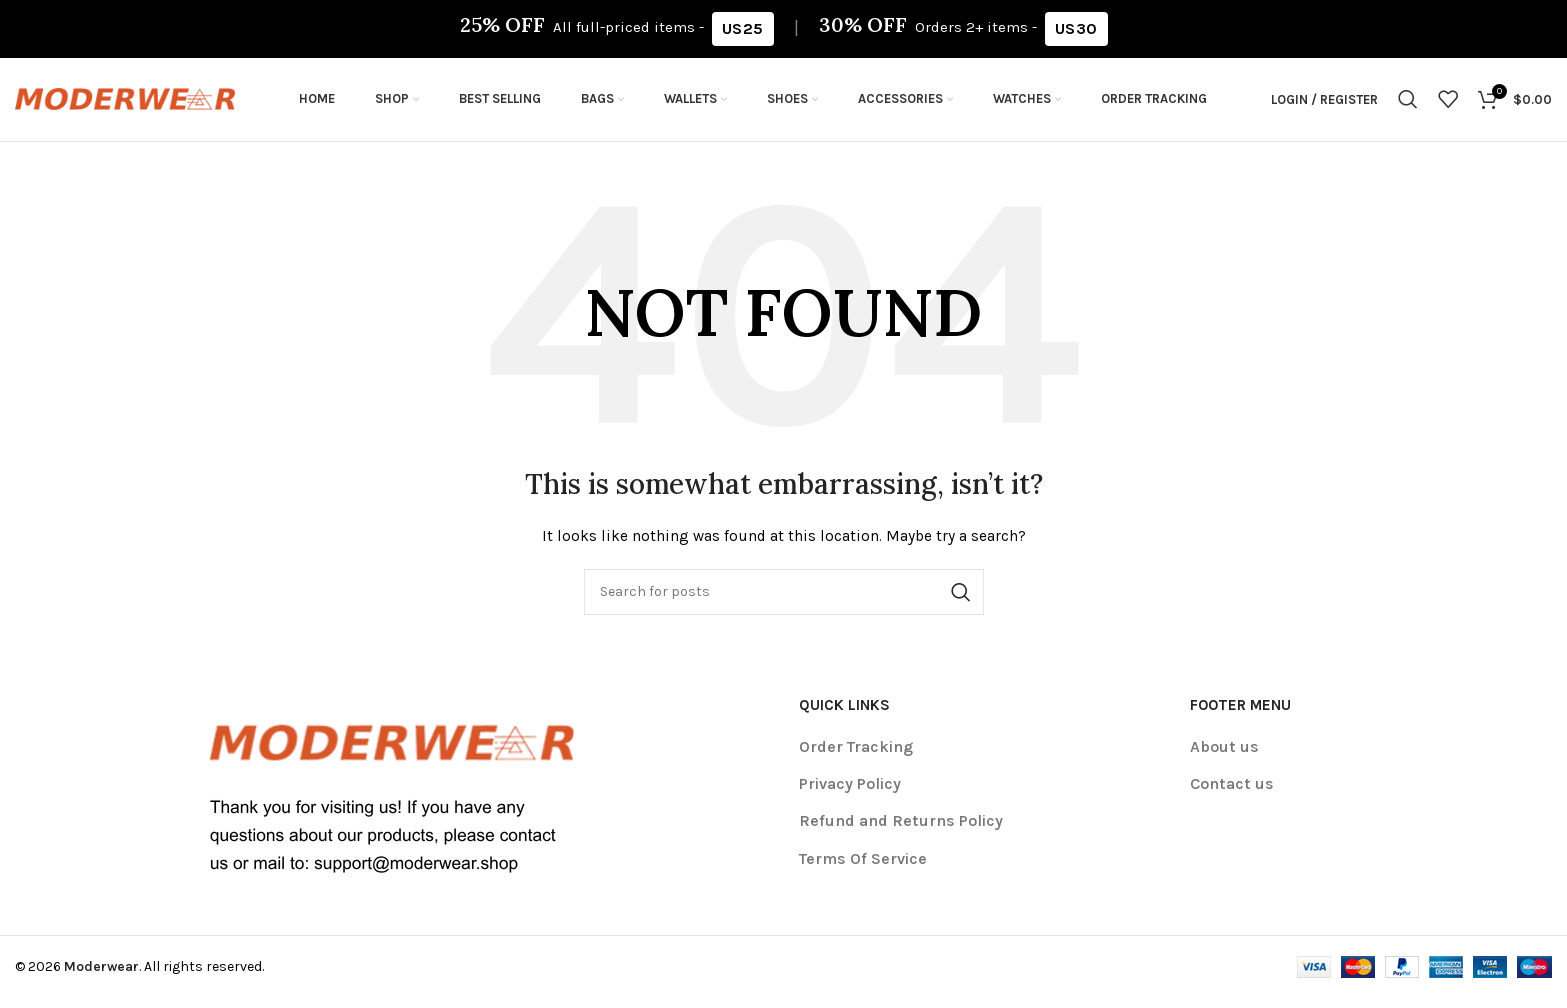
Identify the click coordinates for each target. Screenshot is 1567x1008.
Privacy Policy (850, 792)
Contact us (1232, 792)
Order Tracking (856, 755)
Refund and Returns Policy (901, 830)
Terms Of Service (863, 867)
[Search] (1408, 105)
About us (1224, 755)
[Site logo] (125, 103)
